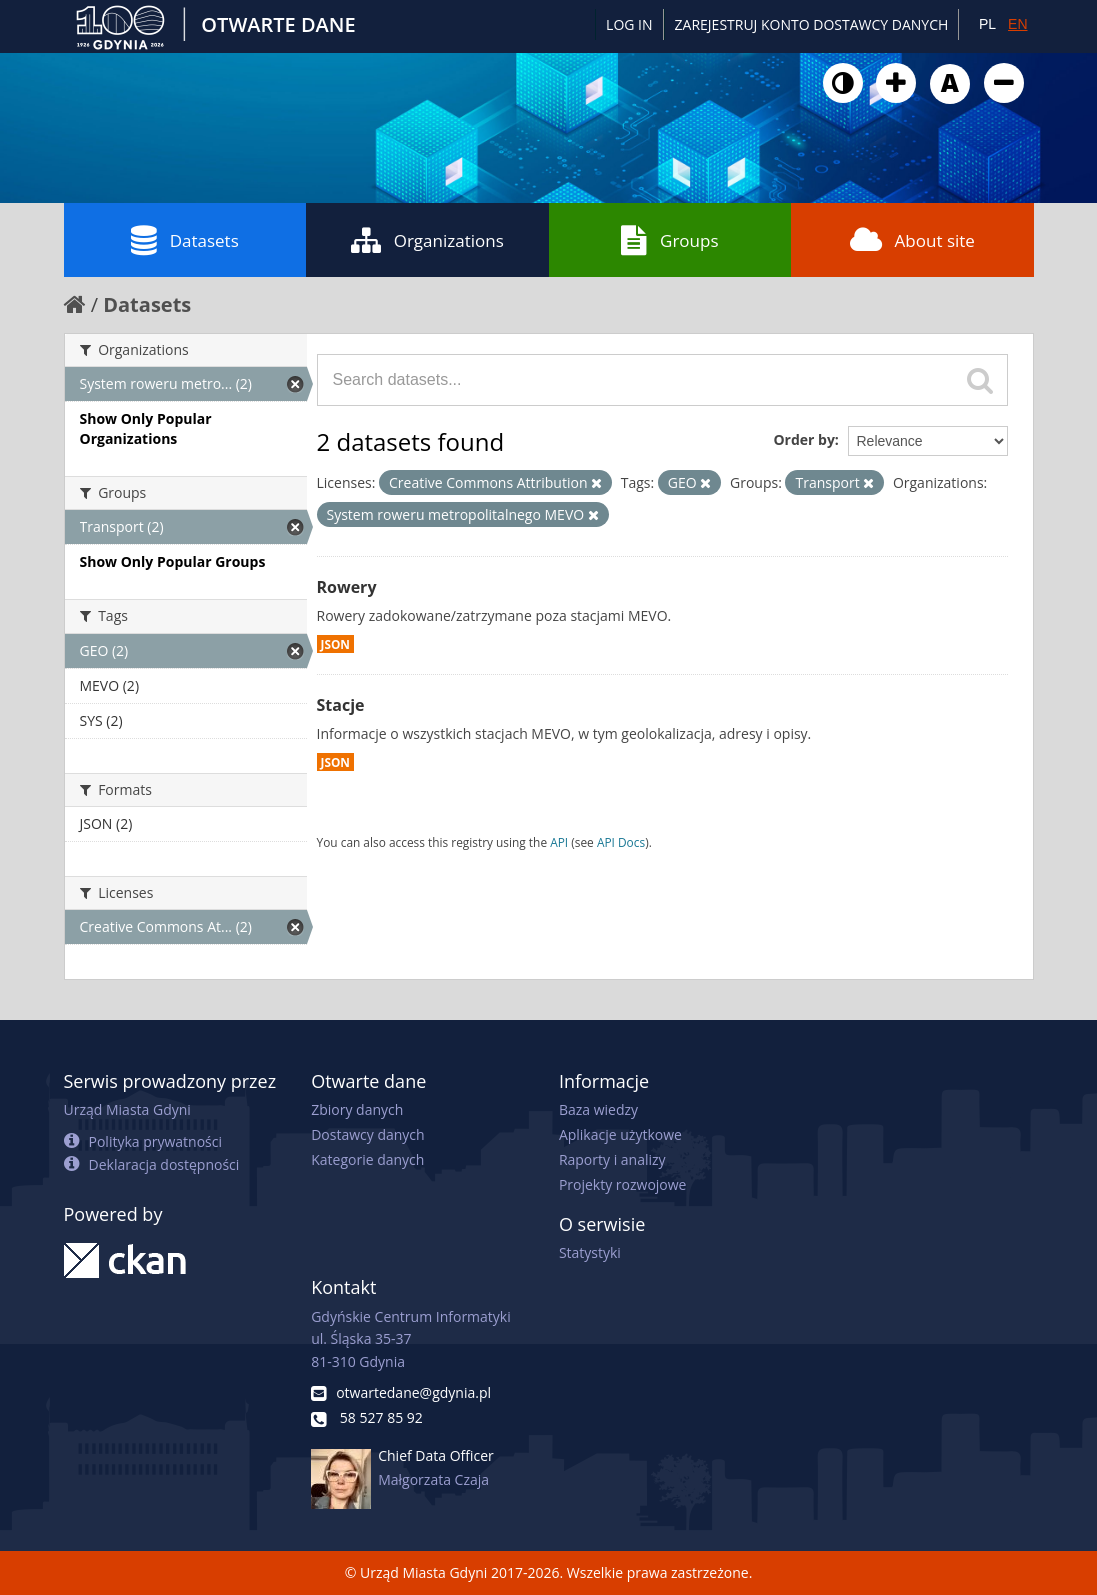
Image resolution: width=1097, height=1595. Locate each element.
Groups (669, 240)
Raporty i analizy (612, 1159)
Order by (803, 439)
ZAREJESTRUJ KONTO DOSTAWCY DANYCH (812, 24)
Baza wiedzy (598, 1109)
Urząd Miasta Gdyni (127, 1109)
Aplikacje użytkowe (620, 1134)
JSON (335, 644)
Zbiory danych (357, 1109)
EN (1017, 24)
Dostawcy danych (367, 1134)
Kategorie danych (367, 1159)
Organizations (427, 240)
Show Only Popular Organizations (146, 428)
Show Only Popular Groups (173, 561)
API (559, 842)
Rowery (347, 587)
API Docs (621, 842)
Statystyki (590, 1252)
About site (912, 240)
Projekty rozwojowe (623, 1184)
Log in (629, 24)
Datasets (185, 240)
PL (987, 24)
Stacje (341, 705)
